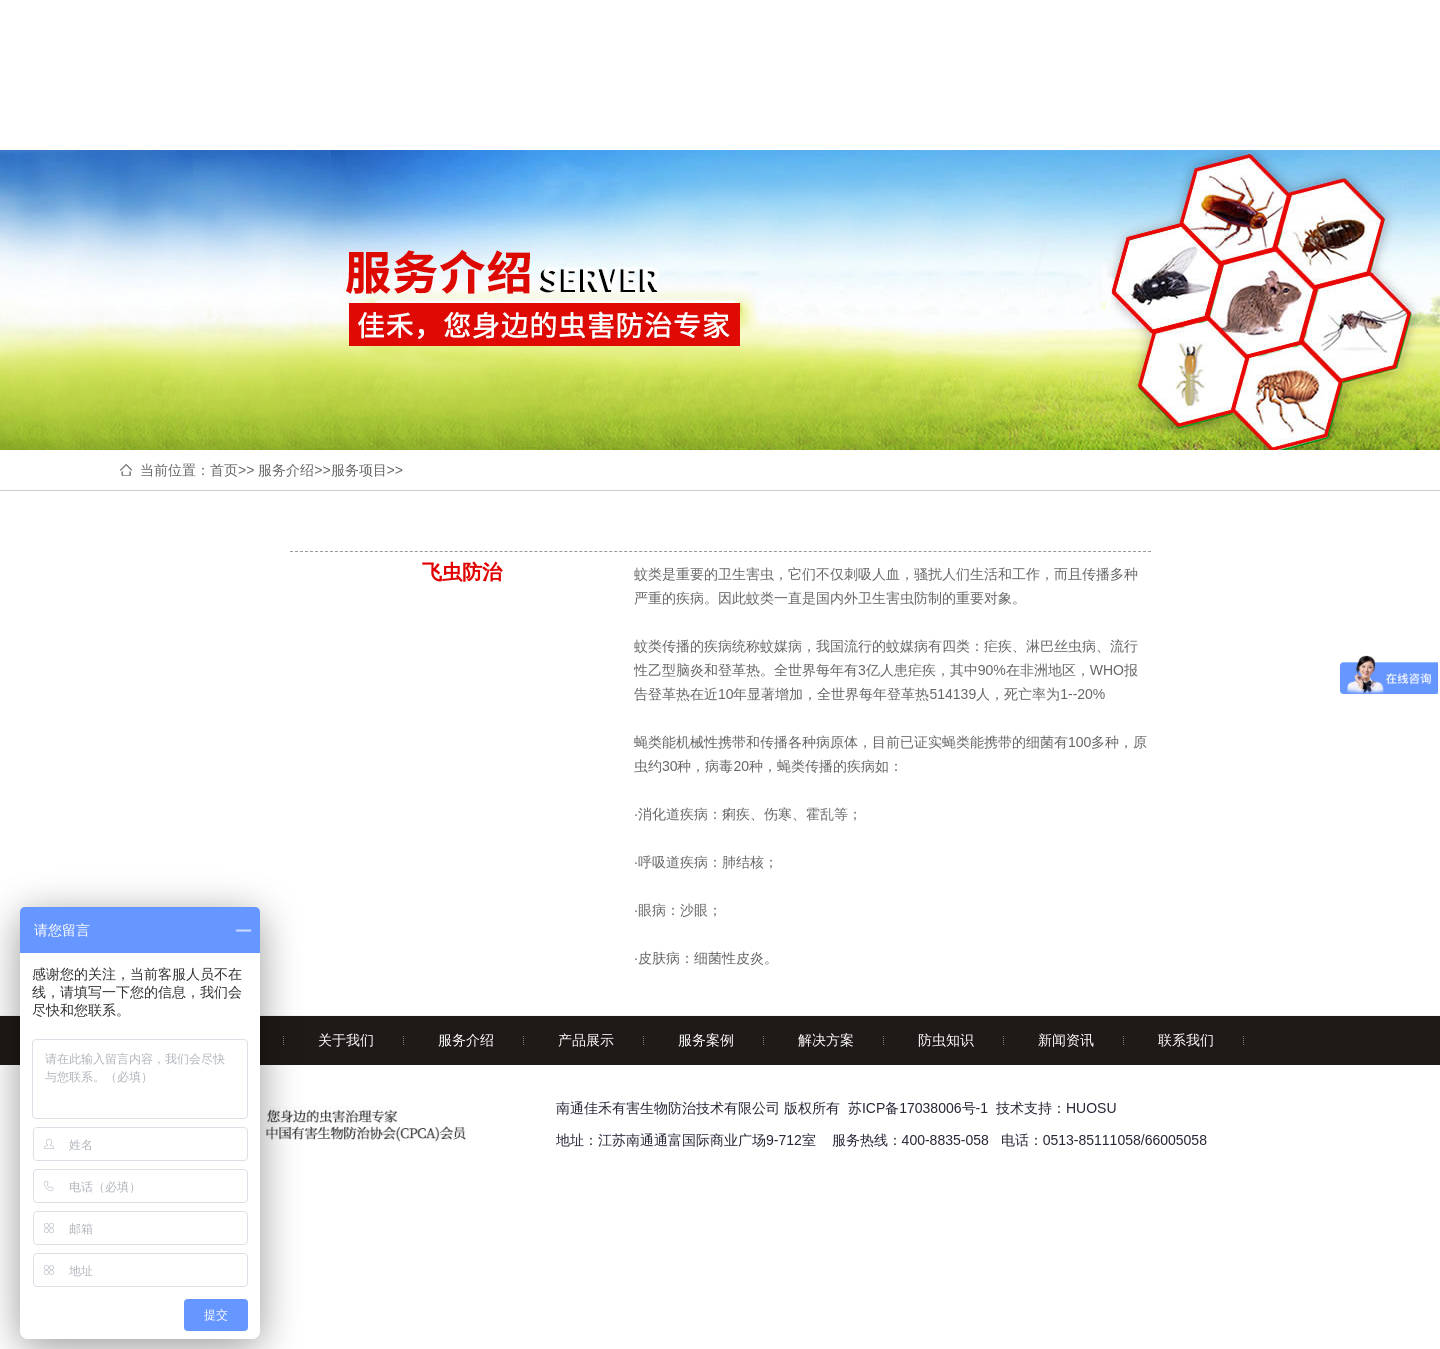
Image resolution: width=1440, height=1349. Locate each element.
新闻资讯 (1066, 1040)
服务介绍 (286, 470)
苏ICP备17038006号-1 (918, 1108)
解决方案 (826, 1040)
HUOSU (1091, 1108)
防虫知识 (946, 1040)
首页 (224, 470)
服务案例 (706, 1040)
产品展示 (586, 1040)
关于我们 (346, 1040)
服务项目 (359, 470)
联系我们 (1186, 1040)
